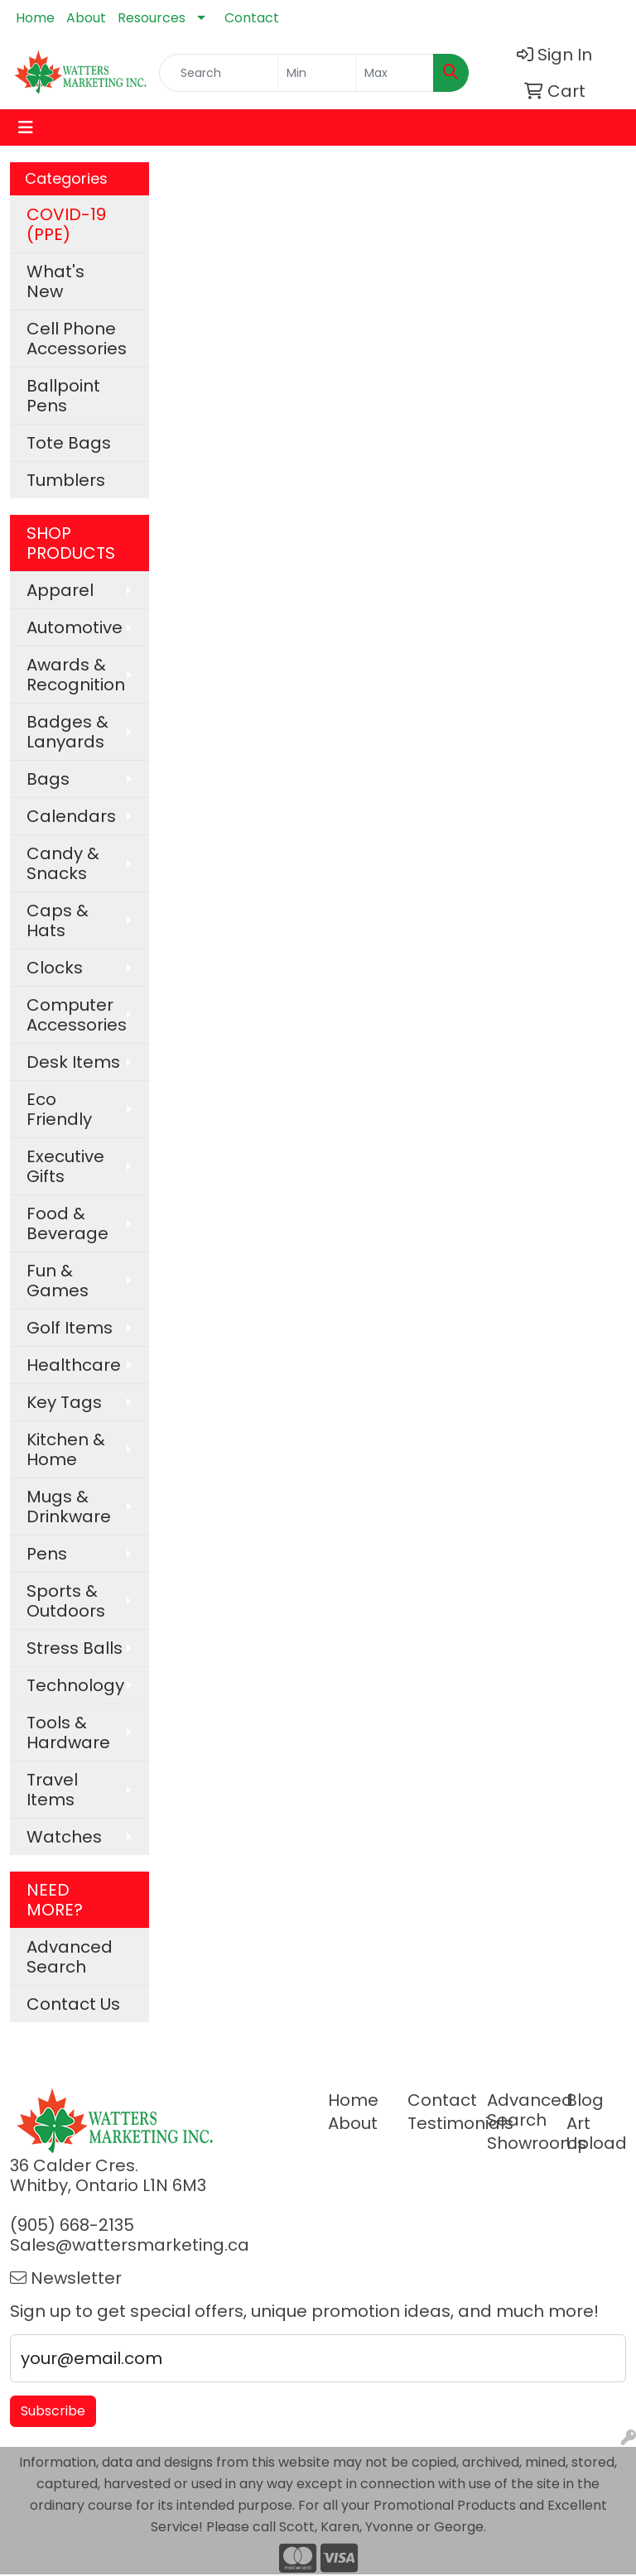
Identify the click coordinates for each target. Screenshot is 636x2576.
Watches (64, 1836)
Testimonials (437, 2123)
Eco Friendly (59, 1109)
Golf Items (69, 1327)
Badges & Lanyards (67, 731)
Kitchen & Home (65, 1449)
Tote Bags (68, 442)
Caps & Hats (57, 920)
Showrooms (517, 2143)
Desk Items (73, 1062)
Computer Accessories (76, 1014)
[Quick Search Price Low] (316, 73)
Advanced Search (69, 1956)
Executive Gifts (65, 1166)
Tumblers (65, 480)
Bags (48, 779)
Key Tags (64, 1402)
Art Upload (596, 2133)
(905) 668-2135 (72, 2225)
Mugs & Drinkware (68, 1506)
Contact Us (73, 2004)
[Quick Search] (218, 73)
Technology (75, 1685)
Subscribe (53, 2410)
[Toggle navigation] (25, 127)
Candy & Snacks (62, 863)
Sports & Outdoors (65, 1600)
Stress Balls (74, 1648)
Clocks (54, 967)
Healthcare (73, 1365)
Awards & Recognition (75, 674)
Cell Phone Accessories (76, 338)
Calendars (71, 816)
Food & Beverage (67, 1223)
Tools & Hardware (68, 1732)
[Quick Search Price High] (394, 73)
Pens (46, 1553)
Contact (251, 17)
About (86, 17)
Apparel (60, 590)
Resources (152, 17)
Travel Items (52, 1789)
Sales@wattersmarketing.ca (129, 2244)
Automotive (74, 627)
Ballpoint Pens (63, 395)
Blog (585, 2100)
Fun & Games (57, 1280)
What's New (55, 281)
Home (35, 17)
